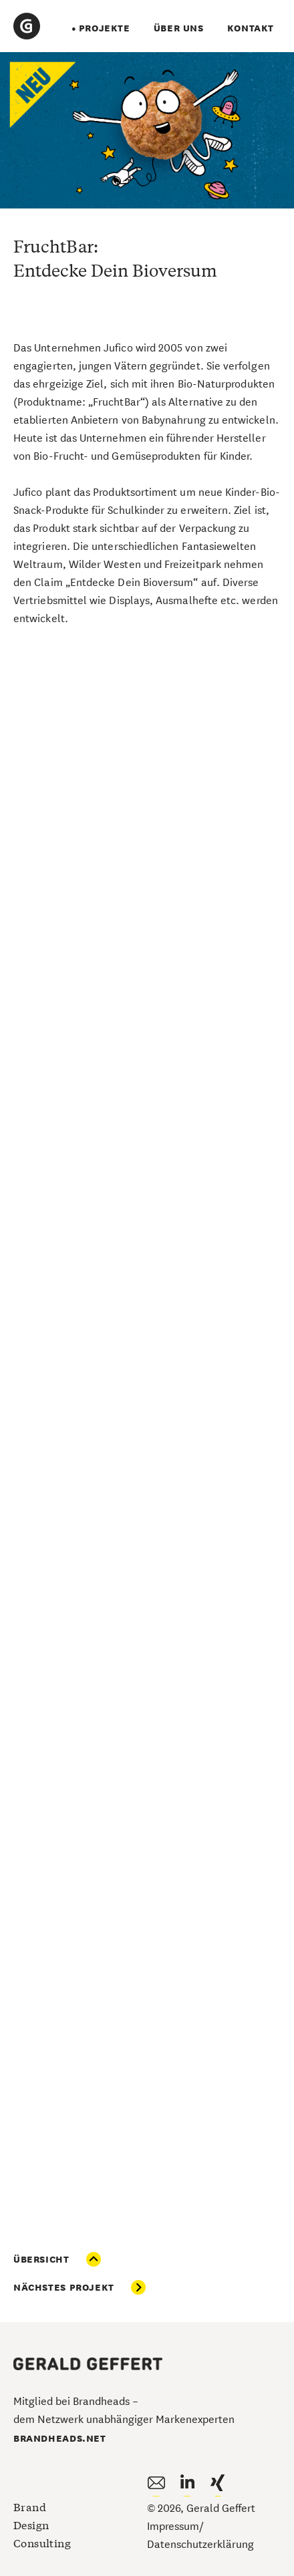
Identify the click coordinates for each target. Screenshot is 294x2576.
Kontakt (250, 27)
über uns (179, 27)
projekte (104, 27)
